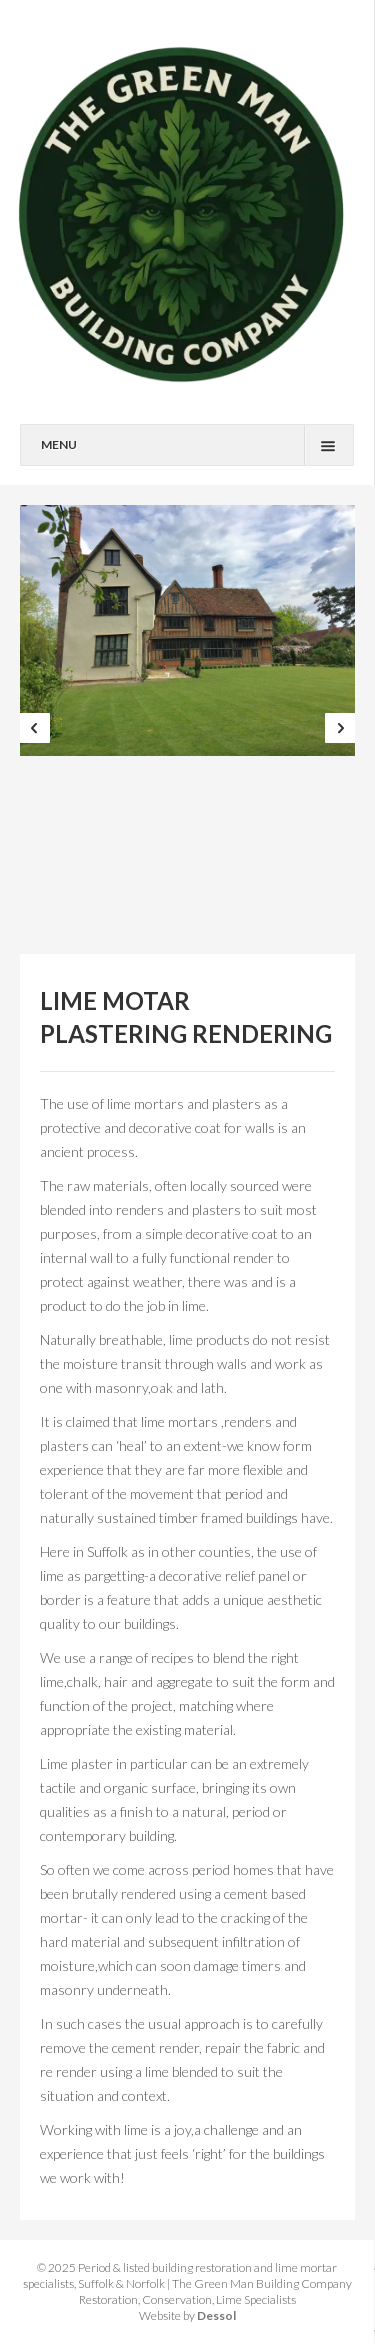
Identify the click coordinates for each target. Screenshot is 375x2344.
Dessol (216, 2315)
